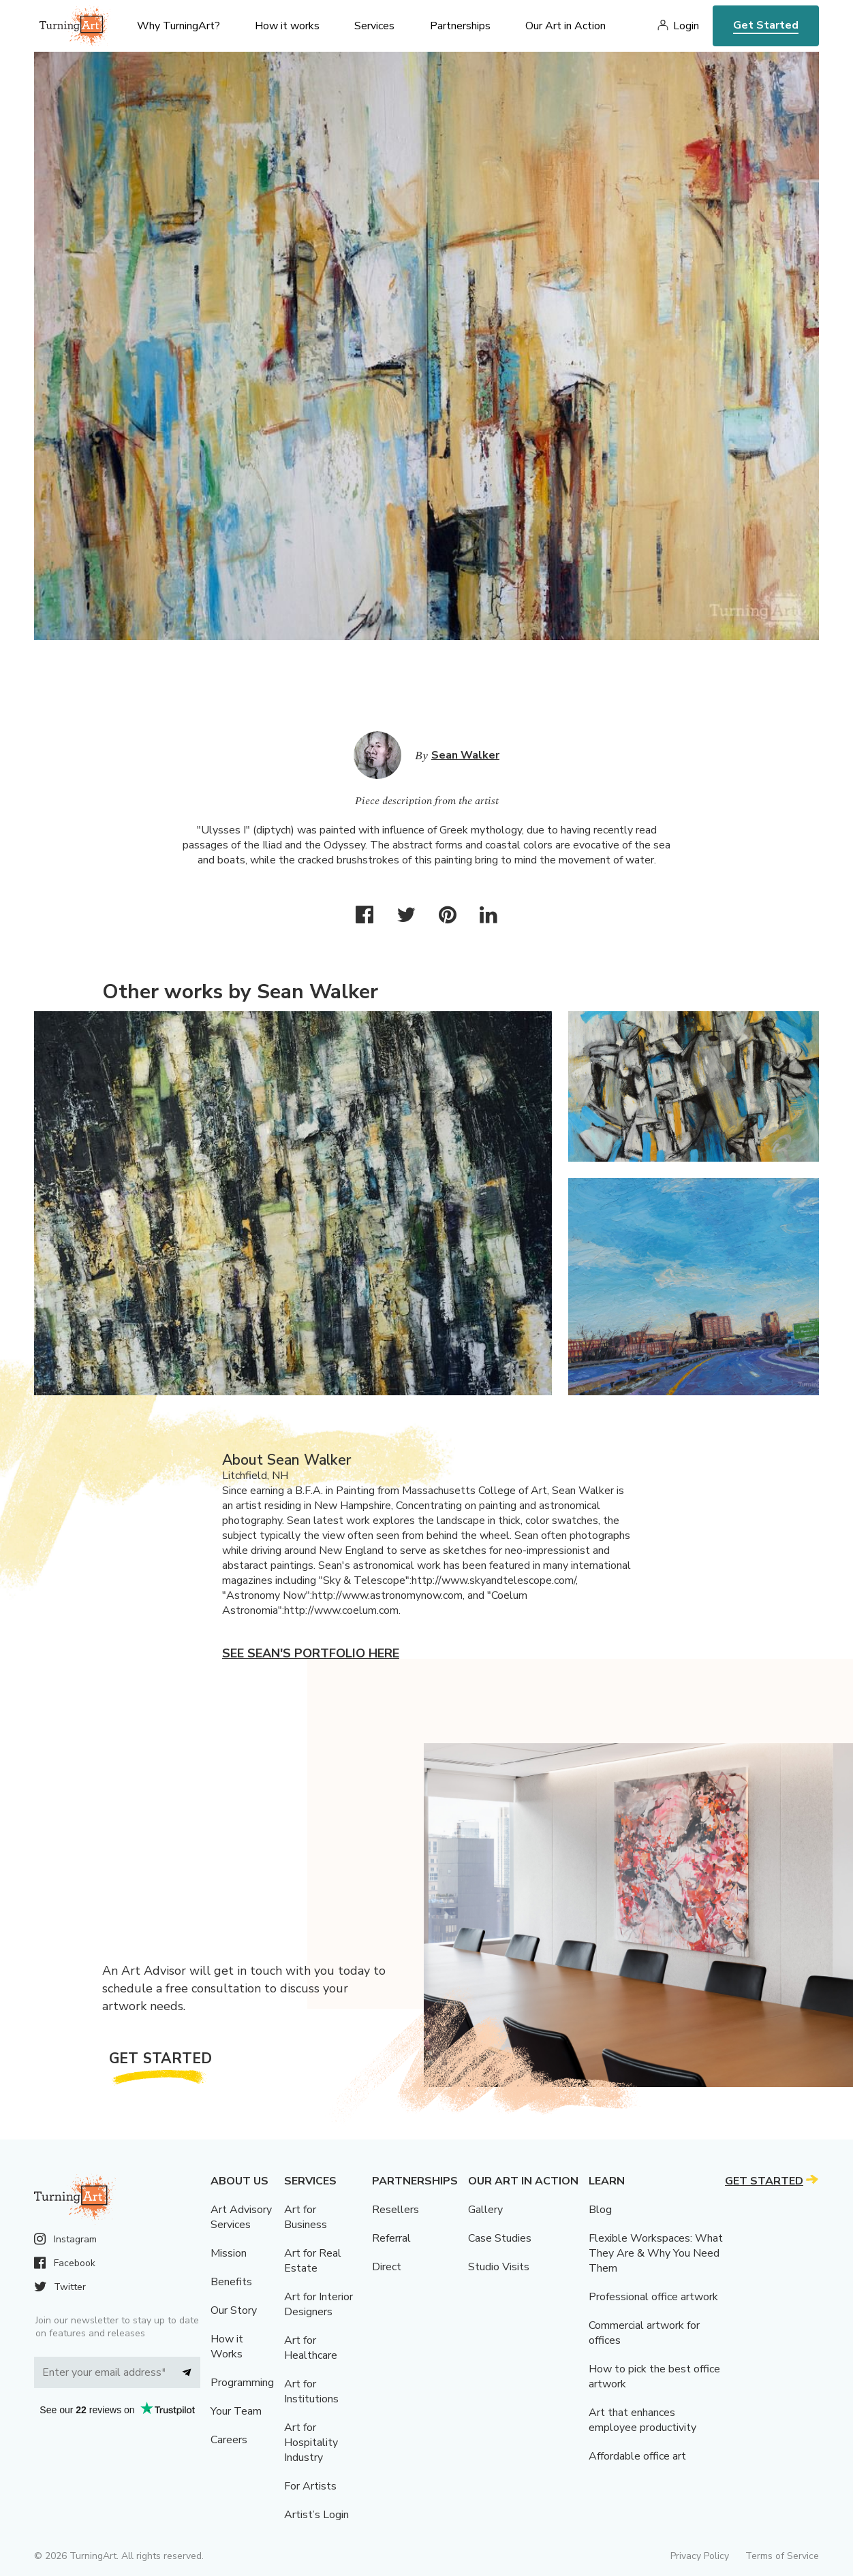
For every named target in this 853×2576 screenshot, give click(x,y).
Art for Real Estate (312, 2261)
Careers (229, 2439)
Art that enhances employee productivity (642, 2420)
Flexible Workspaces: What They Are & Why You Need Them (656, 2253)
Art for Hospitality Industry (311, 2442)
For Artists (310, 2486)
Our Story (234, 2310)
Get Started (765, 25)
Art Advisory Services (241, 2217)
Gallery (485, 2209)
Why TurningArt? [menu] (178, 25)
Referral (391, 2238)
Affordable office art (637, 2456)
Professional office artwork (653, 2296)
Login (686, 25)
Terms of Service (782, 2555)
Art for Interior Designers (318, 2304)
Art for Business (305, 2217)
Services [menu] (374, 25)
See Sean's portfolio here (310, 1653)
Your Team (236, 2411)
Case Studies (499, 2238)
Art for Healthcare (310, 2348)
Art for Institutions (311, 2391)
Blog (600, 2209)
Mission (229, 2253)
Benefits (231, 2281)
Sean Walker (465, 755)
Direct (386, 2266)
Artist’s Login (316, 2514)
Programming (242, 2382)
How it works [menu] (287, 25)
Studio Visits (498, 2266)
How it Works (227, 2347)
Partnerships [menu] (460, 25)
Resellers (395, 2209)
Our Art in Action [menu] (565, 25)
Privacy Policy (699, 2555)
